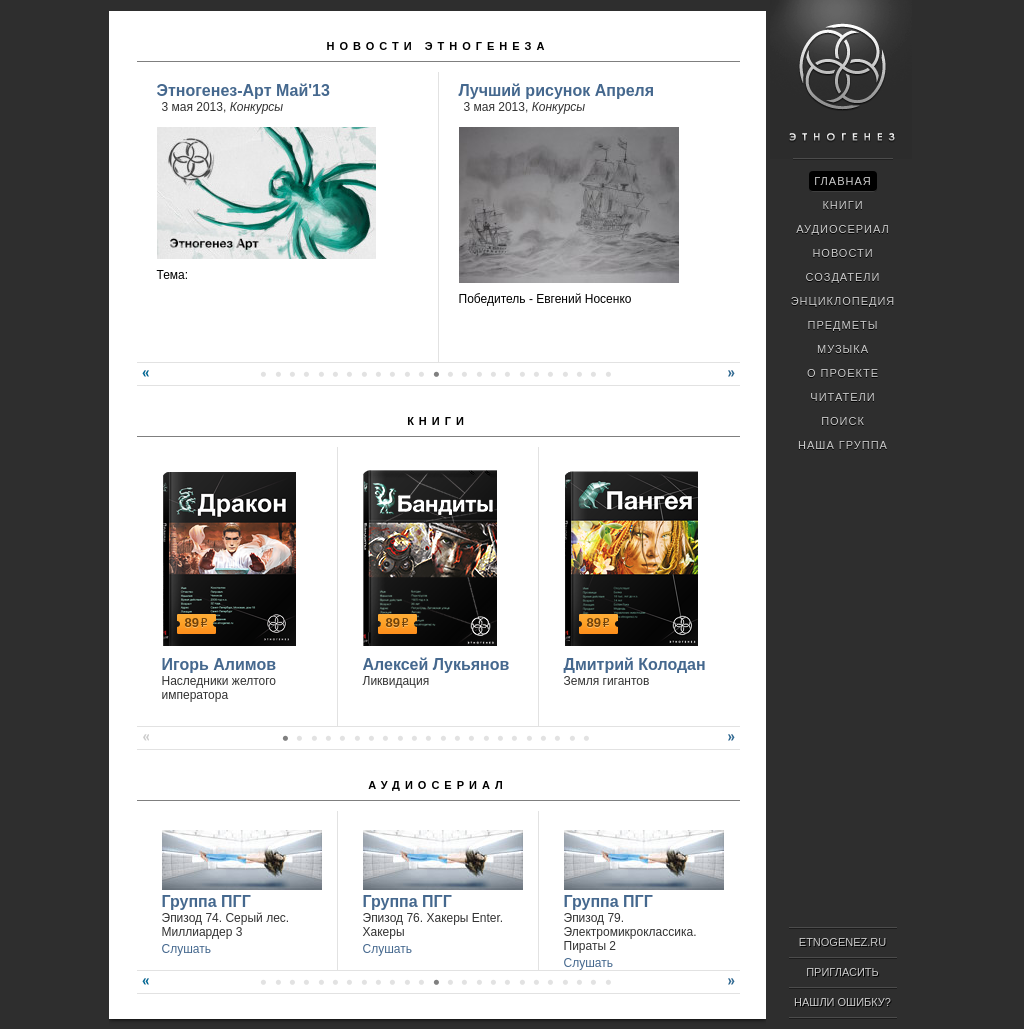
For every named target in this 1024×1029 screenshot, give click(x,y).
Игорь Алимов (219, 664)
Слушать (186, 949)
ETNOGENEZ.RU (842, 942)
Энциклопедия (843, 301)
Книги (438, 421)
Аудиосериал (437, 785)
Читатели (842, 397)
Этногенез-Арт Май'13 (243, 90)
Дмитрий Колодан (635, 664)
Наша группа (843, 445)
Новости (842, 253)
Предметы (843, 325)
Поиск (843, 421)
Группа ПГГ (206, 901)
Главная (842, 181)
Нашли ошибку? (842, 1002)
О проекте (843, 373)
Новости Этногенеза (438, 46)
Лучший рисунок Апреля (557, 90)
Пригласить (842, 972)
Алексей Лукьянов (436, 664)
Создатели (842, 277)
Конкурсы (257, 107)
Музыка (843, 349)
